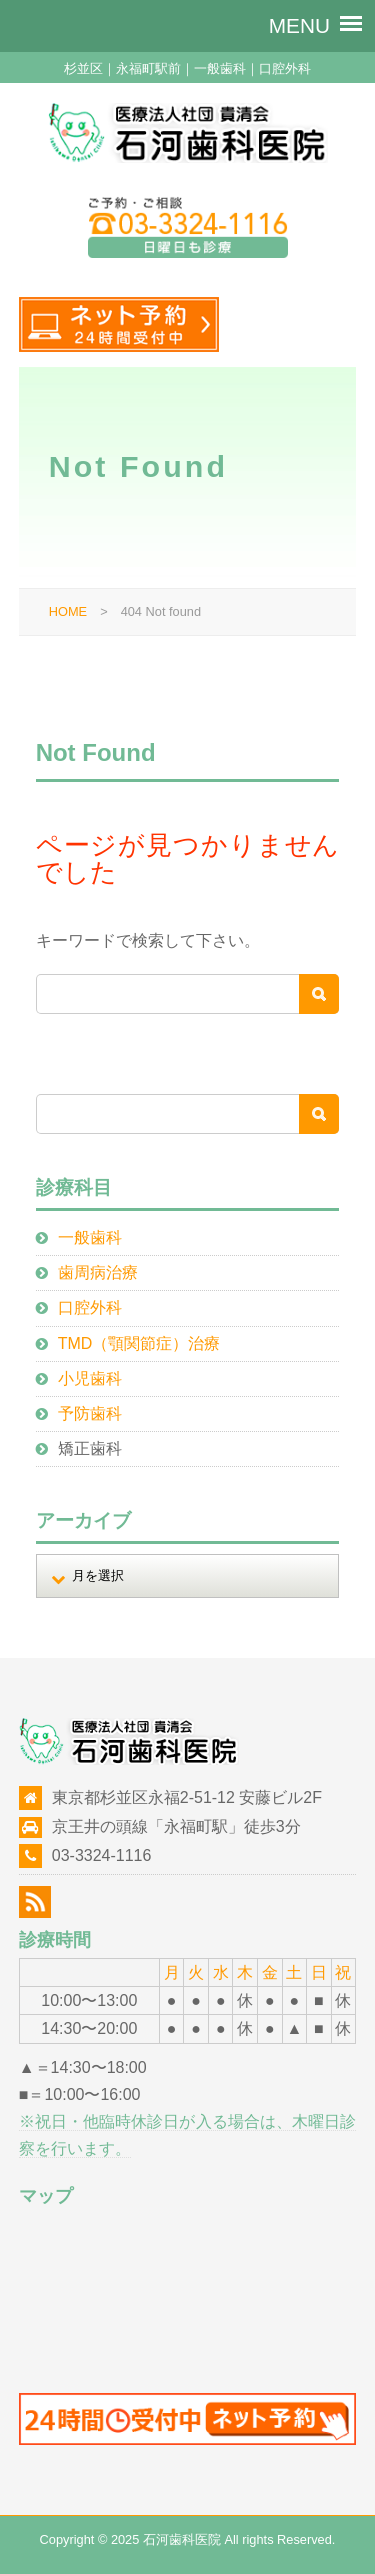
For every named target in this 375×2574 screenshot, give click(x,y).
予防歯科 (90, 1413)
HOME (68, 611)
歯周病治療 (98, 1272)
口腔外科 (90, 1307)
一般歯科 (90, 1237)
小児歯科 (90, 1378)
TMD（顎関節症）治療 (139, 1343)
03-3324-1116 (102, 1855)
